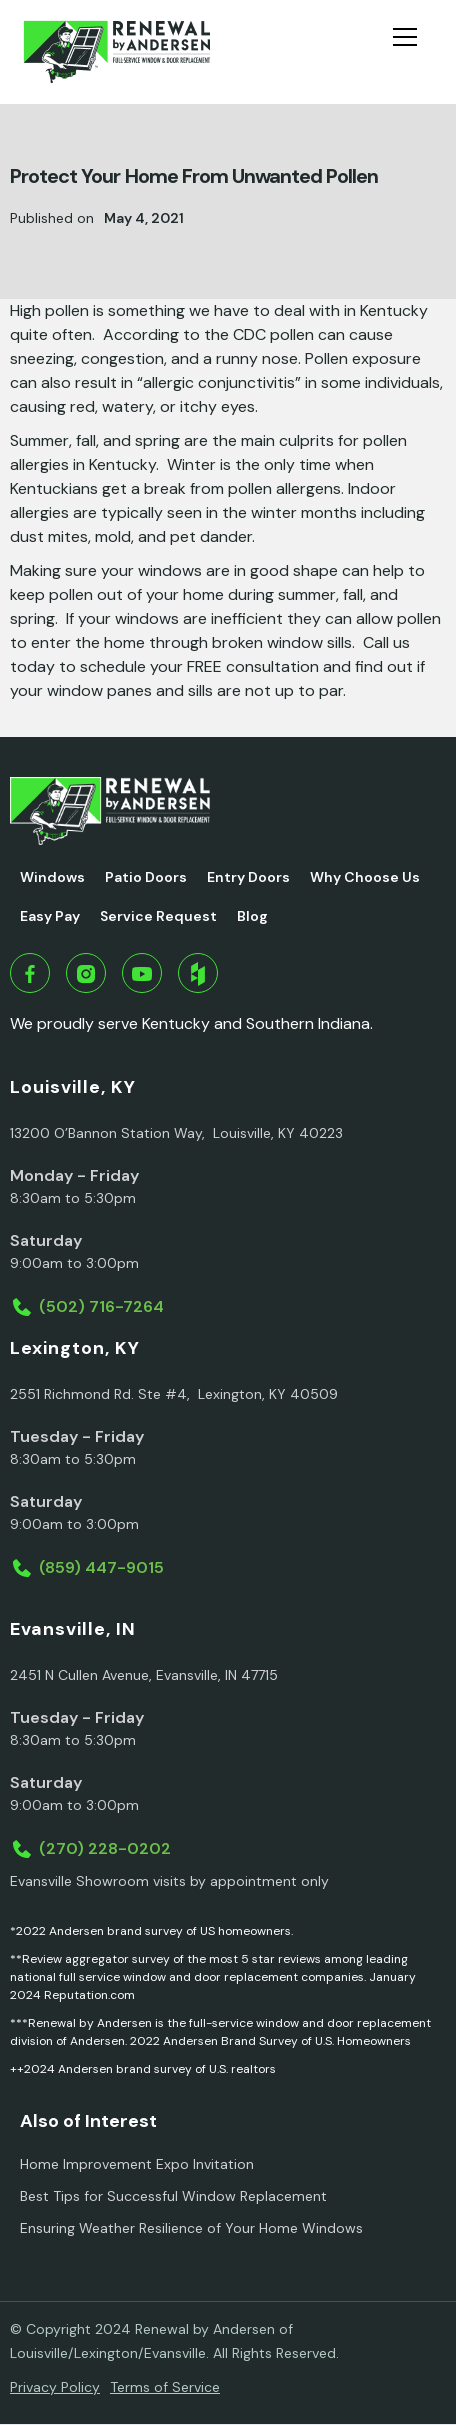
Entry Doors (248, 877)
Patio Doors (146, 877)
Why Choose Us (365, 877)
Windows (52, 877)
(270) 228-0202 (105, 1848)
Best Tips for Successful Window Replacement (173, 2196)
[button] (413, 52)
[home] (116, 52)
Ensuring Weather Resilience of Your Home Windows (191, 2228)
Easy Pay (50, 916)
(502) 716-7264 (101, 1306)
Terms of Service (165, 2387)
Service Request (158, 916)
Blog (252, 916)
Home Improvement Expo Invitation (137, 2164)
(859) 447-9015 (101, 1567)
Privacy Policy (55, 2387)
